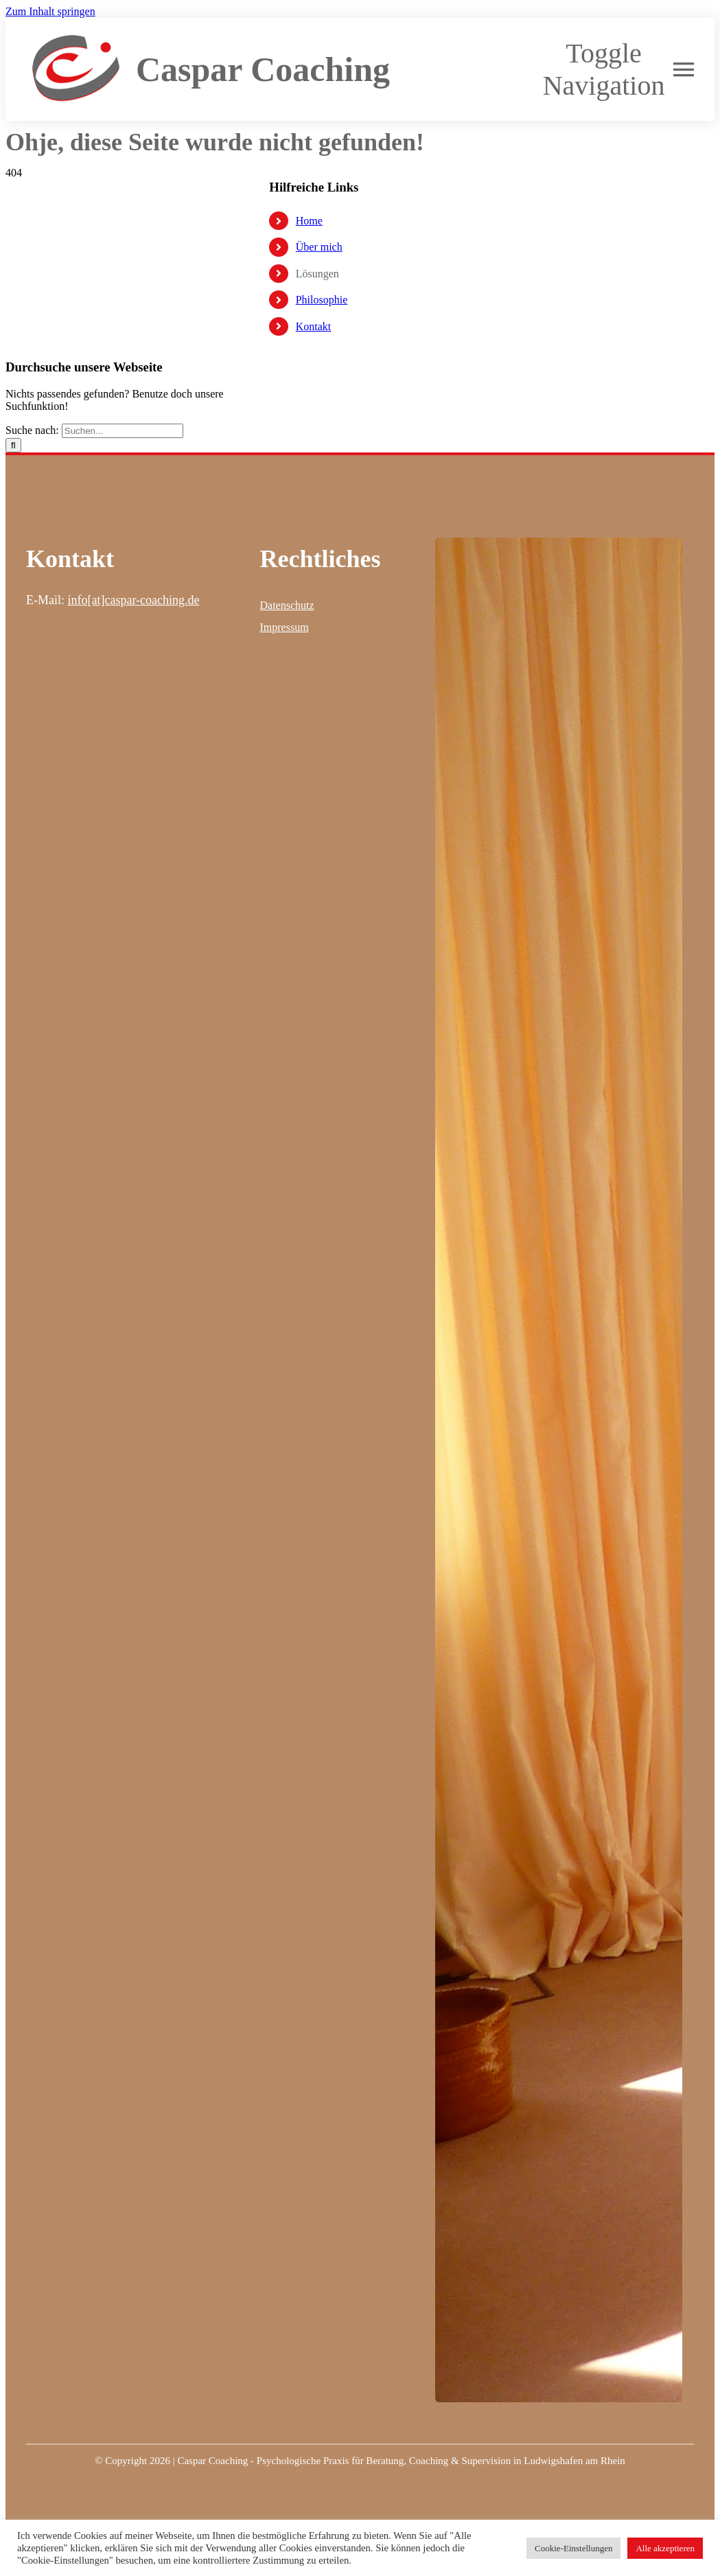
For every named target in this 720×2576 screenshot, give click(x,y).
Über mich (319, 247)
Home (309, 221)
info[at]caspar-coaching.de (133, 600)
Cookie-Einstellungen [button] (573, 2548)
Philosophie (322, 300)
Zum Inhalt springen (50, 11)
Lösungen (317, 273)
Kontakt (314, 326)
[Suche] (13, 445)
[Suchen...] (122, 431)
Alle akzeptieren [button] (665, 2548)
